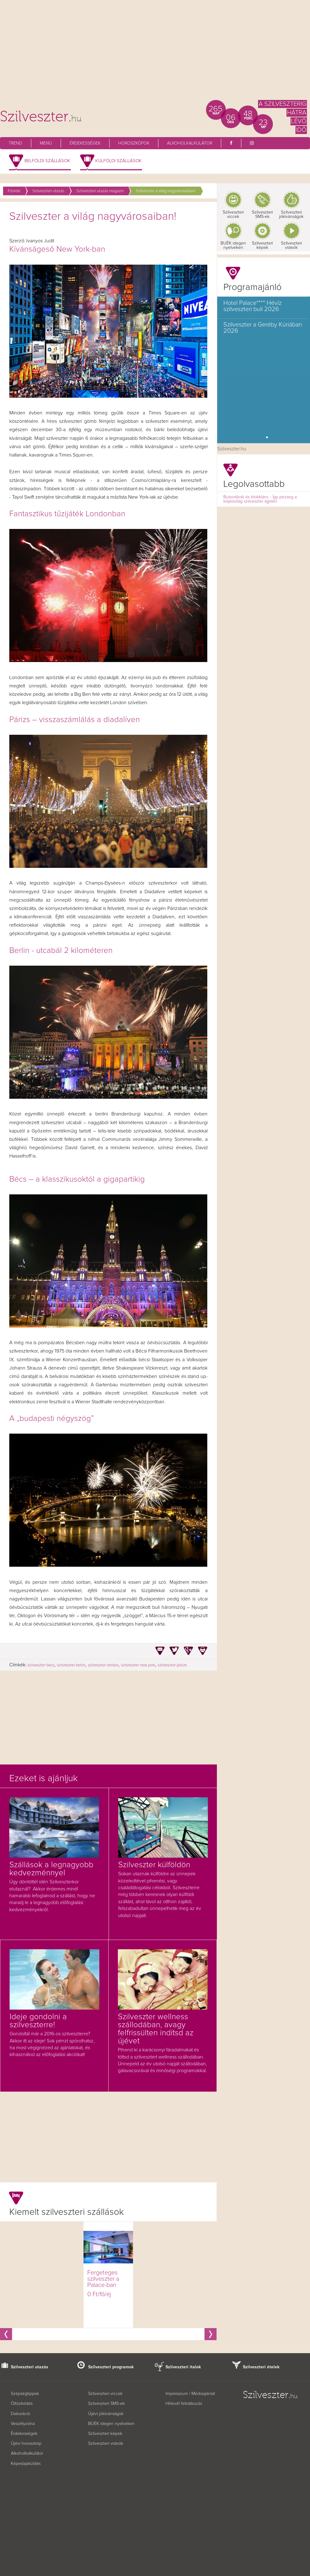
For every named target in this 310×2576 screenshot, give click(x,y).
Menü (46, 143)
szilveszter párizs (172, 1665)
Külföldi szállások (118, 160)
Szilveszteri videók (291, 245)
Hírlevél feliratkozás (184, 2403)
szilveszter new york (138, 1665)
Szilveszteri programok (111, 2367)
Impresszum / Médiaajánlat (190, 2394)
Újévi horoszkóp (26, 2443)
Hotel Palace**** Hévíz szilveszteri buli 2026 (252, 306)
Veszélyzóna (23, 2424)
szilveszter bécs (41, 1665)
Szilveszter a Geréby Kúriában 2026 (262, 328)
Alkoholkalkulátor (189, 143)
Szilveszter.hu (231, 448)
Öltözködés (21, 2403)
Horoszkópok (133, 143)
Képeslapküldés (26, 2463)
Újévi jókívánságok (105, 2414)
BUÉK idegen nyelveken (233, 245)
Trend (15, 143)
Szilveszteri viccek (233, 214)
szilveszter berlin (71, 1665)
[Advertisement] (155, 52)
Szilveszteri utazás (29, 2367)
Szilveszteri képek (262, 245)
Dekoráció (20, 2414)
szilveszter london (103, 1665)
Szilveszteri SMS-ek (262, 214)
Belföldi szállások (47, 160)
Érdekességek (85, 143)
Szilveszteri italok (183, 2367)
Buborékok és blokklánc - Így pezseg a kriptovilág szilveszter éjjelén (260, 499)
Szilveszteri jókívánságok (291, 214)
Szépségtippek (25, 2394)
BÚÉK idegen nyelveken (111, 2424)
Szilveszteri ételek (261, 2367)
